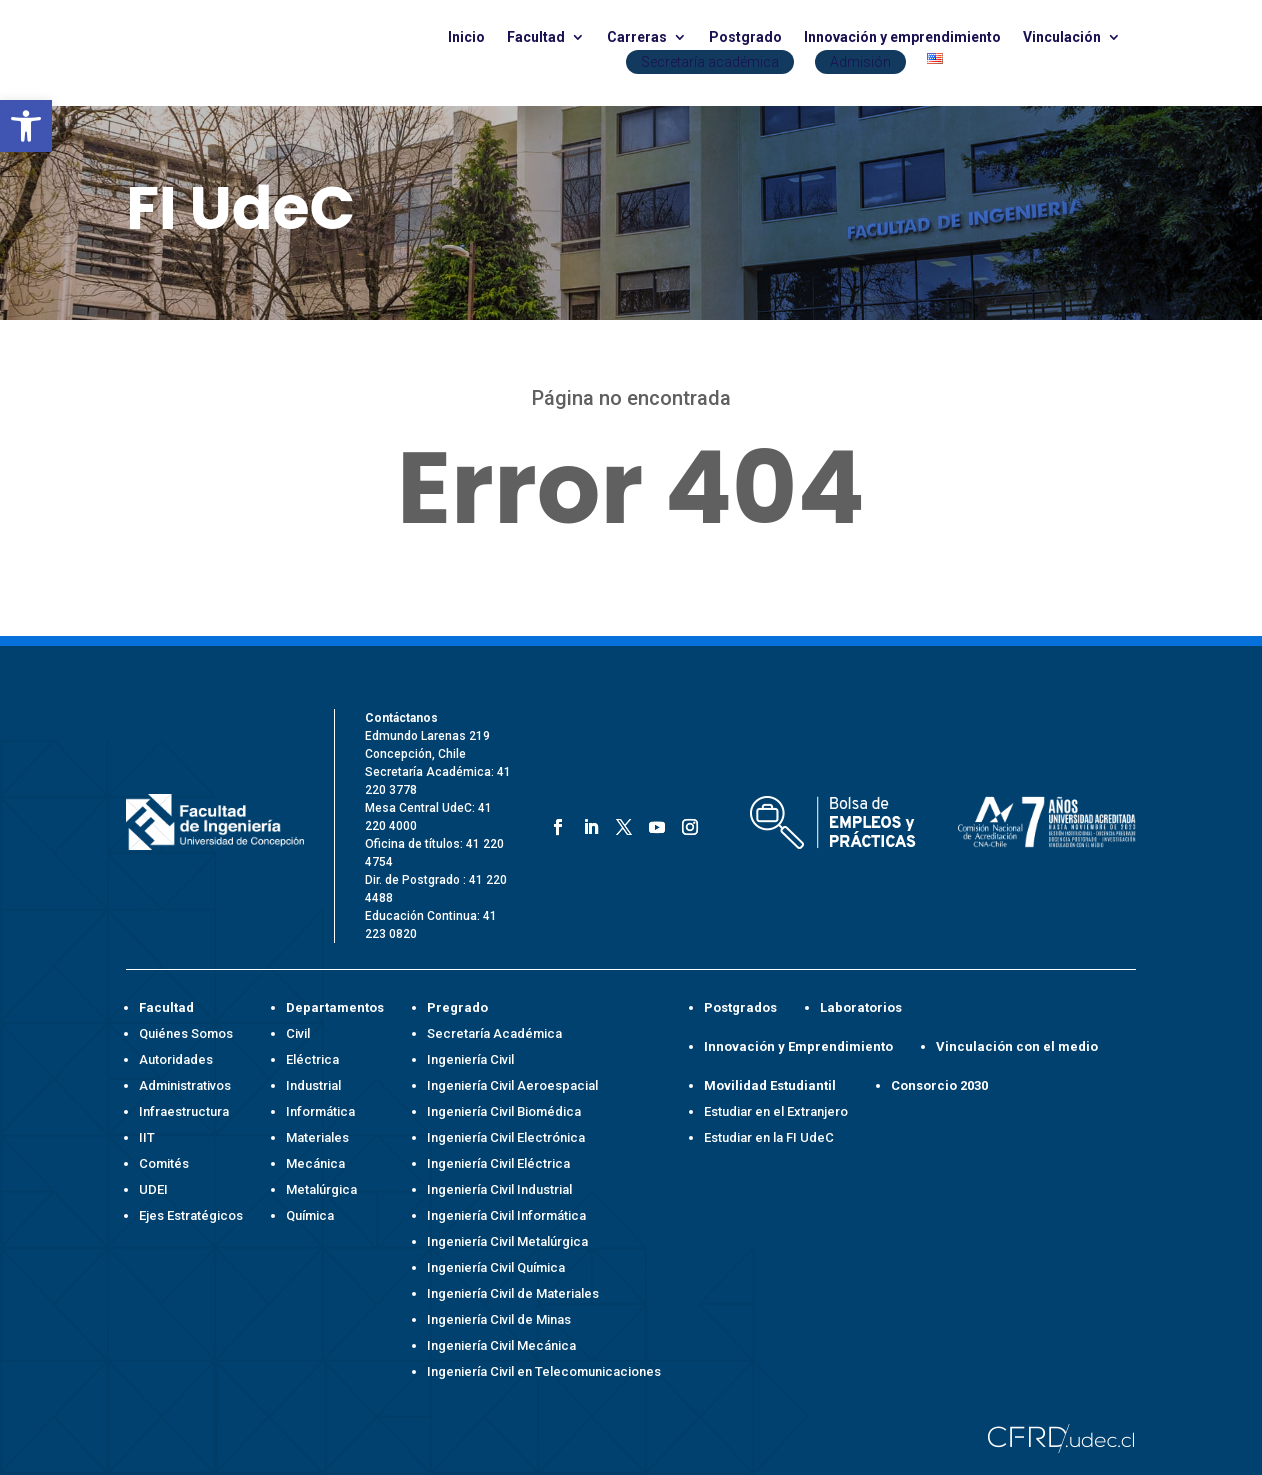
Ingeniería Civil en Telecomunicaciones (544, 1371)
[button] (26, 126)
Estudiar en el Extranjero (776, 1111)
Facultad (536, 37)
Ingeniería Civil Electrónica (506, 1137)
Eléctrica (312, 1059)
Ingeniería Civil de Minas (499, 1319)
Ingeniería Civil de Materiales (513, 1293)
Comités (164, 1163)
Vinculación (1062, 37)
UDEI (153, 1189)
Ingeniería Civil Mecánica (501, 1345)
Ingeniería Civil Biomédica (504, 1111)
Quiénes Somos (186, 1033)
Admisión (860, 62)
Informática (320, 1111)
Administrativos (185, 1085)
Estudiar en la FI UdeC (769, 1137)
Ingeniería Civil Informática (506, 1215)
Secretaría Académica (494, 1033)
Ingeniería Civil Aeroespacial (512, 1085)
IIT (147, 1137)
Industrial (313, 1085)
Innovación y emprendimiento (902, 37)
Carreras (637, 37)
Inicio (466, 37)
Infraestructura (184, 1111)
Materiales (317, 1137)
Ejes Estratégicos (191, 1215)
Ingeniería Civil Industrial (499, 1189)
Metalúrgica (321, 1189)
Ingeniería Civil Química (496, 1267)
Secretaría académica (710, 62)
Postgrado (745, 37)
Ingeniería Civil (470, 1059)
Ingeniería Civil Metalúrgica (507, 1241)
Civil (298, 1033)
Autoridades (176, 1059)
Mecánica (315, 1163)
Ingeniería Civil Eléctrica (498, 1163)
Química (310, 1215)
